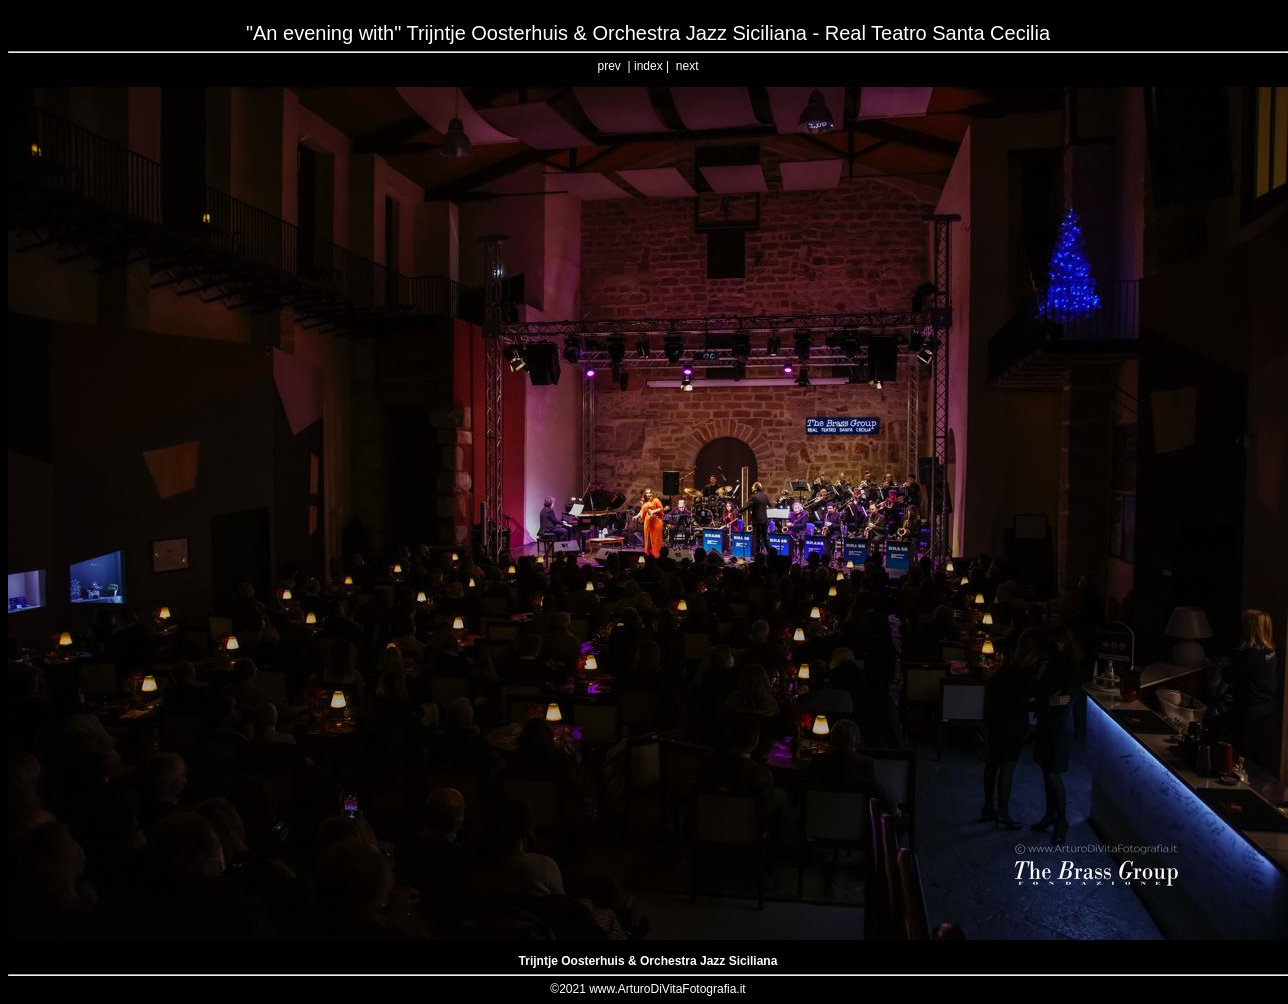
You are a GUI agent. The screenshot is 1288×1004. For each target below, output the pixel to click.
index (648, 66)
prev (609, 66)
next (687, 66)
